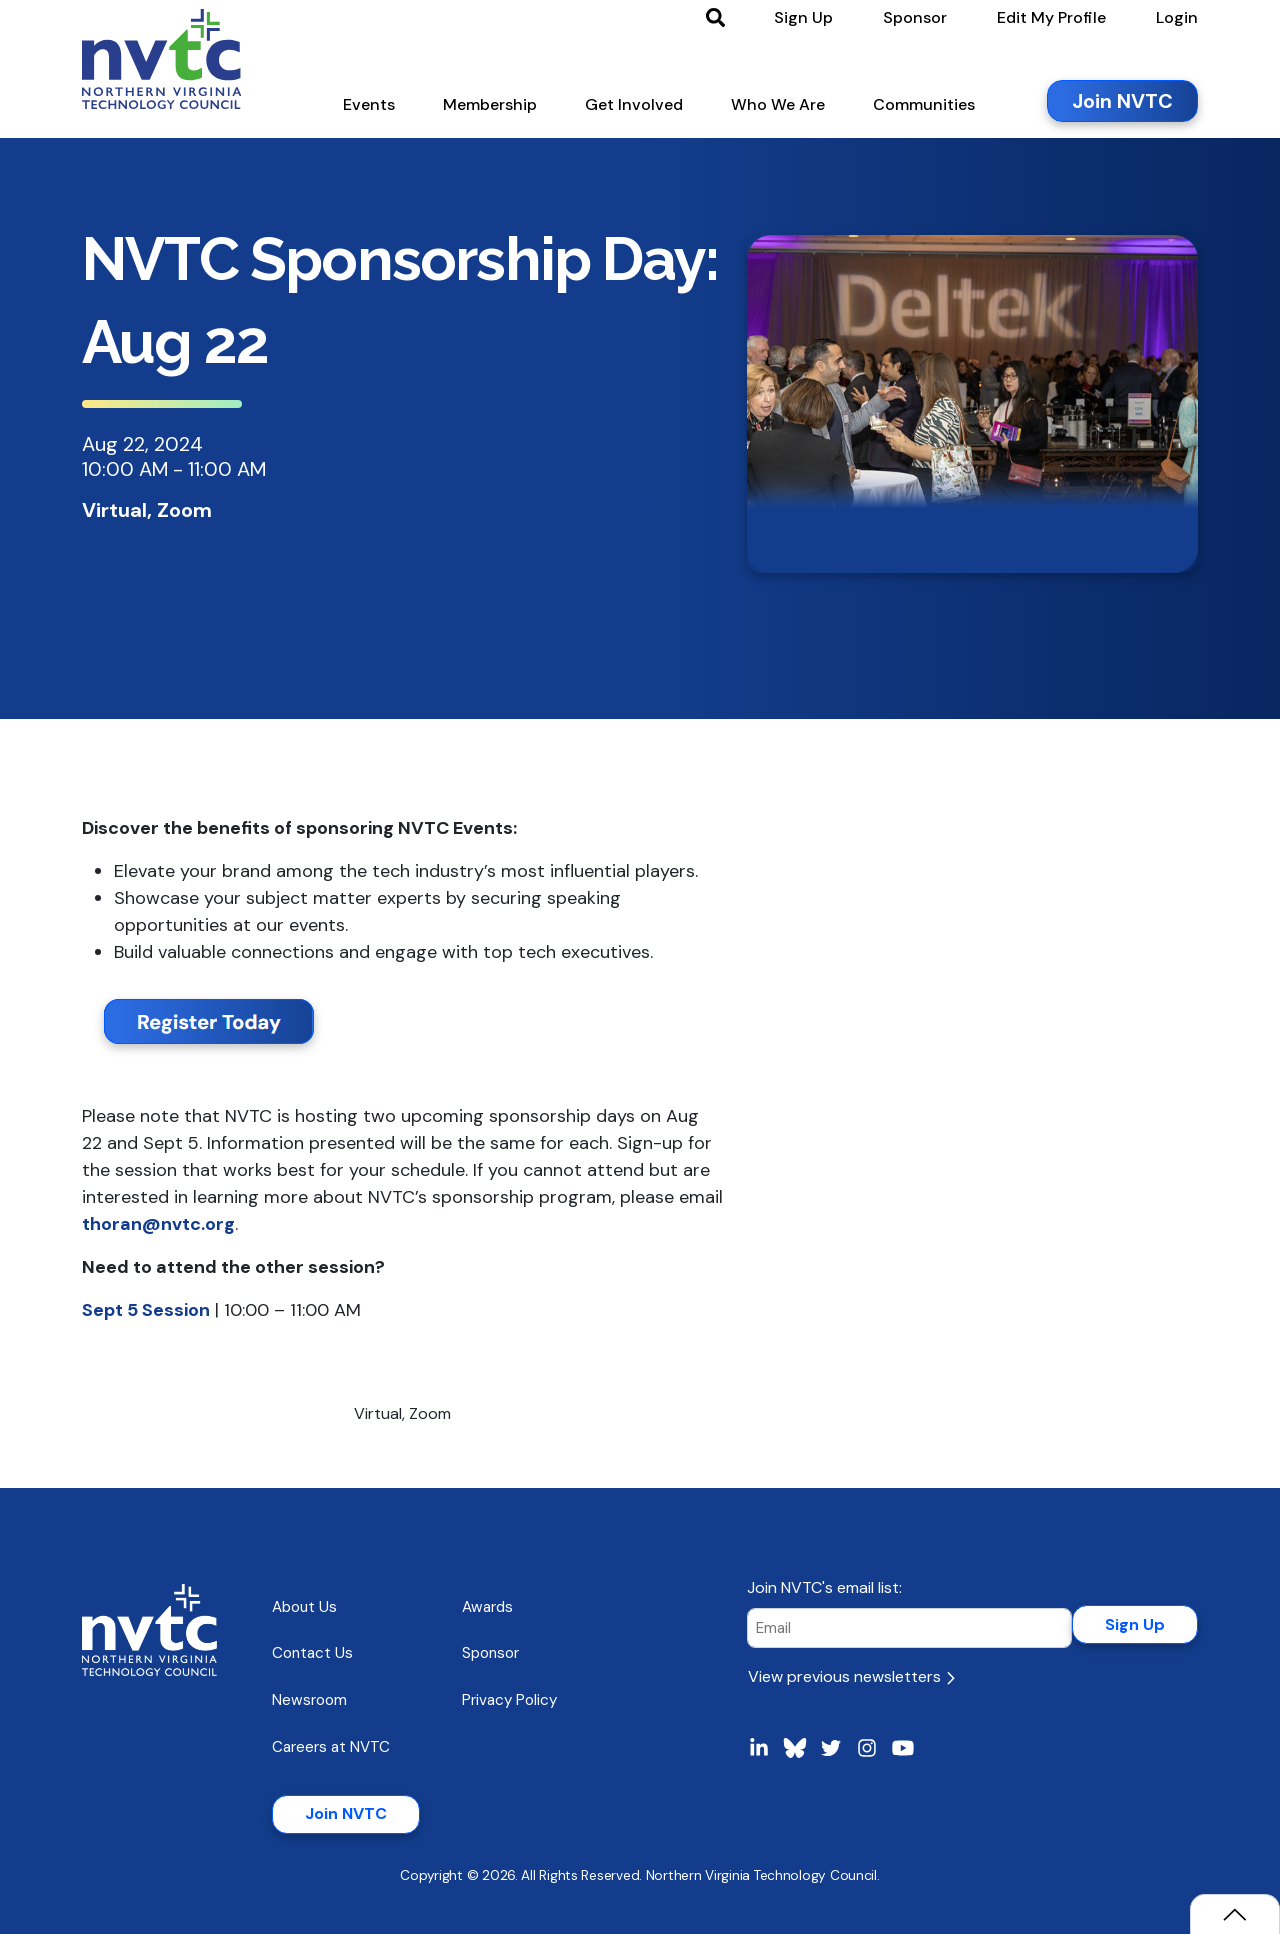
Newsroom (309, 1700)
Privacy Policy (509, 1700)
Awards (487, 1607)
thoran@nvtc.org (158, 1224)
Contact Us (312, 1653)
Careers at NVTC (331, 1747)
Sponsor (490, 1653)
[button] (369, 109)
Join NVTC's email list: (824, 1587)
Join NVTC (346, 1813)
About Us (304, 1607)
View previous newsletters (851, 1676)
